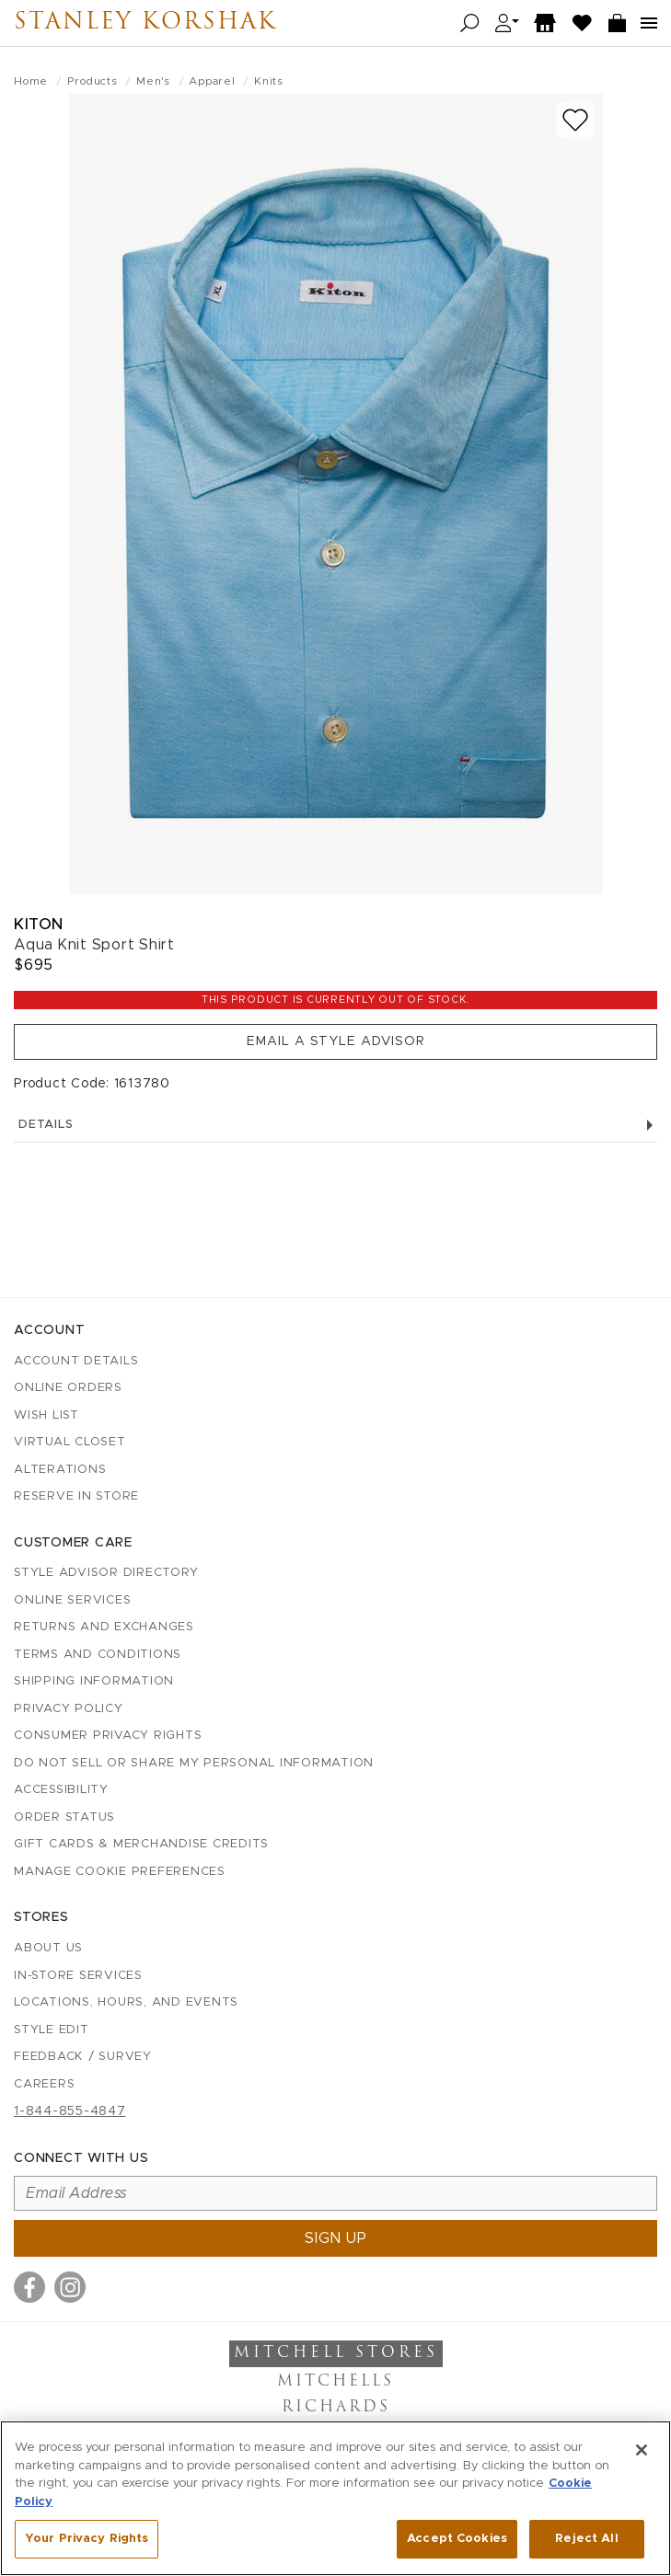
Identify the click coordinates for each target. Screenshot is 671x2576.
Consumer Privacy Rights (108, 1736)
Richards (336, 2407)
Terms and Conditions (97, 1655)
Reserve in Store (76, 1496)
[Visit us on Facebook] (29, 2287)
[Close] (641, 2450)
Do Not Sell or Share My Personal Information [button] (194, 1763)
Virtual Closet (70, 1442)
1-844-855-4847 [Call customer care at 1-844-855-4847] (70, 2111)
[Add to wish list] (575, 120)
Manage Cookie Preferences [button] (120, 1872)
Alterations (60, 1470)
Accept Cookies (457, 2539)
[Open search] (470, 23)
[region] (335, 2498)
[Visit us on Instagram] (70, 2287)
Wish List (46, 1415)
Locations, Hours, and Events (126, 2002)
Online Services (72, 1600)
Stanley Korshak (145, 23)
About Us (48, 1948)
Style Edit (51, 2030)
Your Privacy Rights (86, 2539)
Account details (76, 1361)
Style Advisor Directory (106, 1573)
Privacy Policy (68, 1709)
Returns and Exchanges (104, 1627)
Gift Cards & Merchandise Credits (141, 1844)
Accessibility (61, 1790)
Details (335, 1125)
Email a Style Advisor (336, 1041)
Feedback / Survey (83, 2057)
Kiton (39, 924)
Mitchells (335, 2382)
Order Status (64, 1817)
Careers (44, 2084)
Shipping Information (94, 1681)
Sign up (336, 2238)
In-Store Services (78, 1976)
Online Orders (68, 1388)
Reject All (586, 2539)
